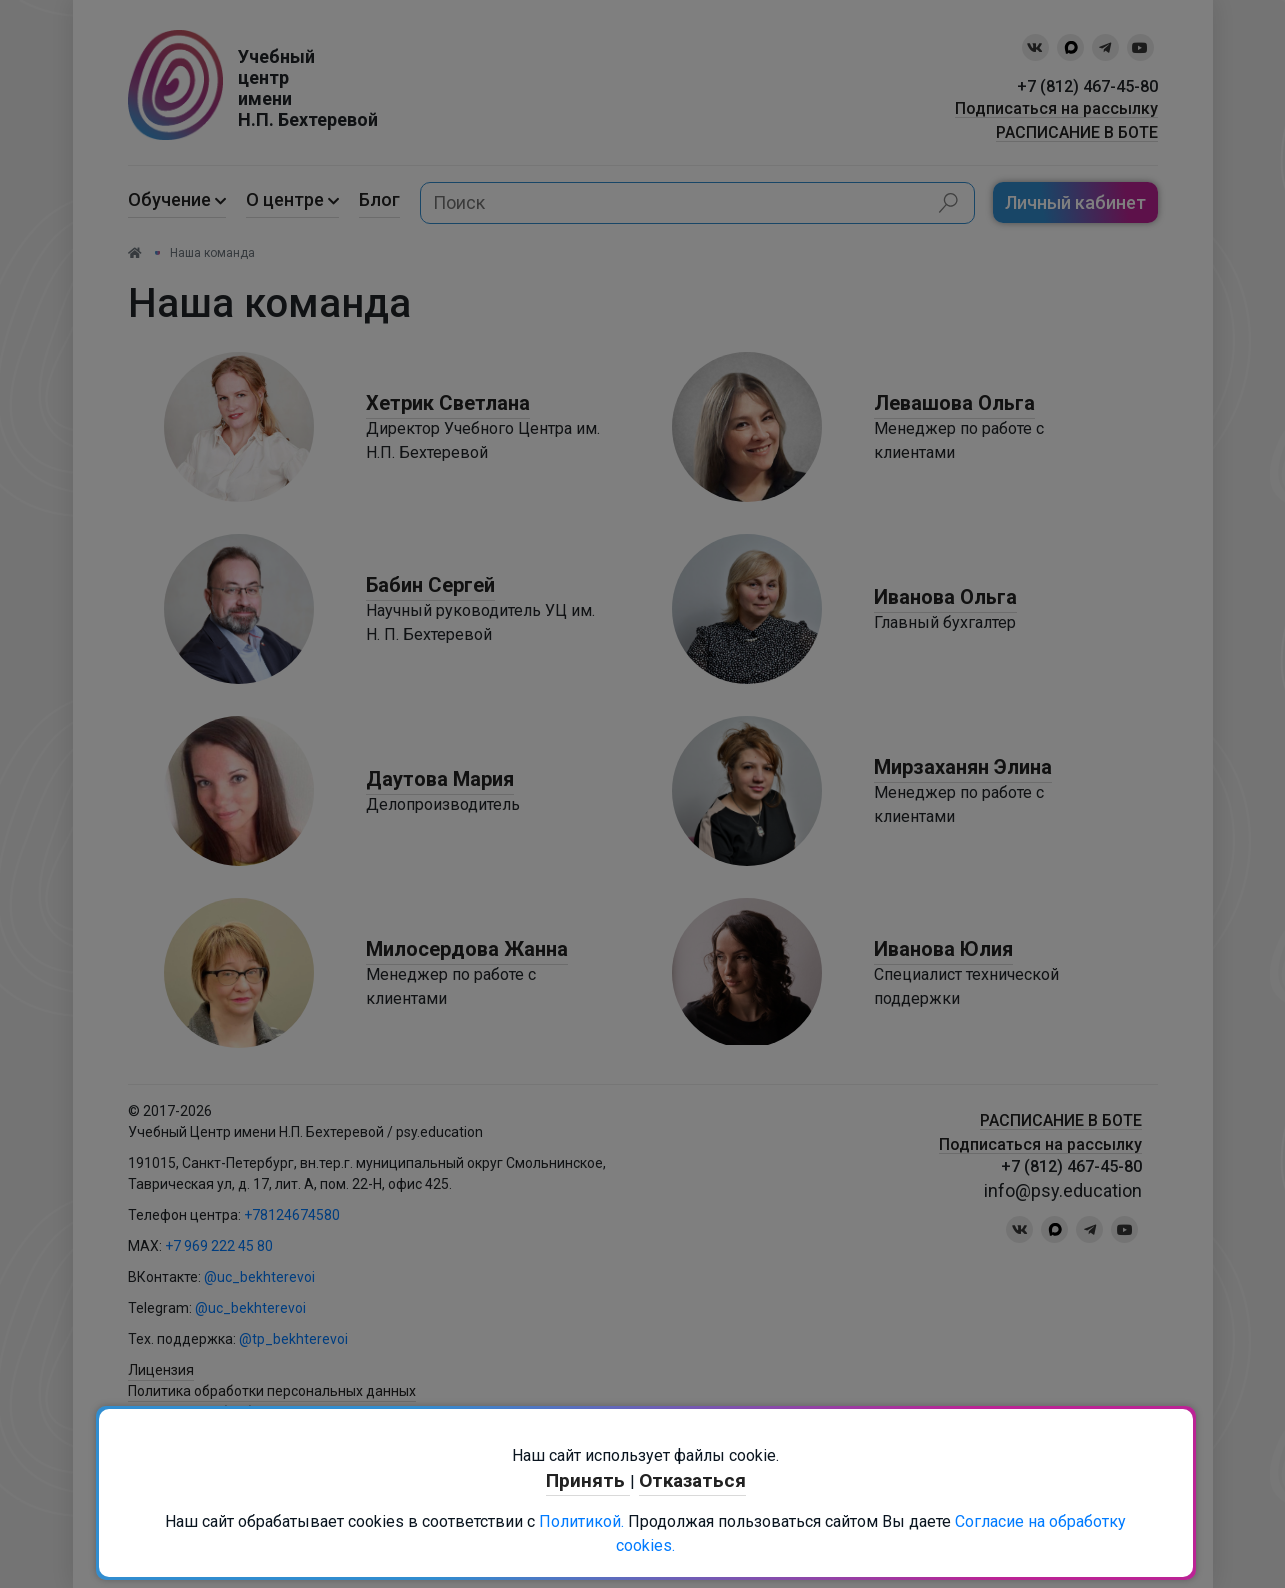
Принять (588, 1480)
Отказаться (692, 1480)
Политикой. (581, 1521)
